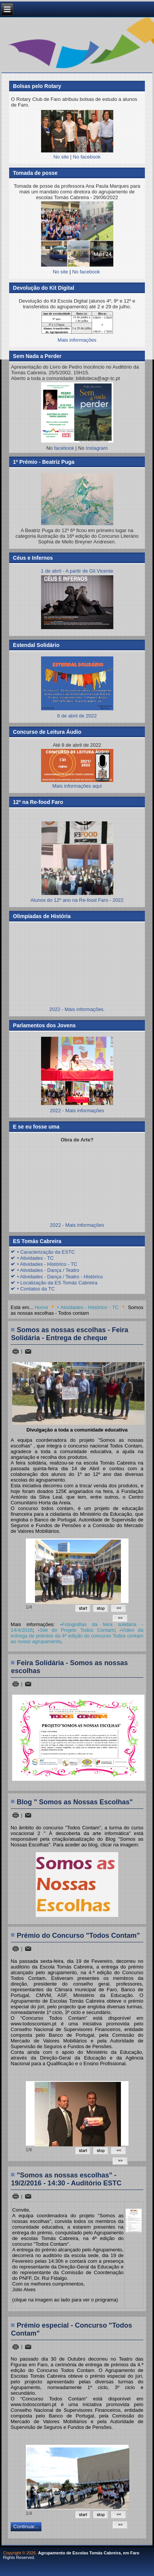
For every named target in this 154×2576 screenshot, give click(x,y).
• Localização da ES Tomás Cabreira (57, 1283)
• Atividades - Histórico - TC (47, 1264)
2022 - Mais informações (77, 1110)
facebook (64, 448)
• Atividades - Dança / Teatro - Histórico (60, 1276)
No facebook (87, 157)
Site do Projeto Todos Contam (77, 1630)
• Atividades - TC (35, 1258)
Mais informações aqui (77, 769)
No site (60, 157)
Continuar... (26, 2526)
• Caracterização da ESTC (46, 1252)
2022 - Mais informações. (77, 1009)
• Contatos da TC (36, 1289)
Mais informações (77, 340)
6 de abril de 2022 (77, 713)
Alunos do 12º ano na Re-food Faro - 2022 (77, 900)
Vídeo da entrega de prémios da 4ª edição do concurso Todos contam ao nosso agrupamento (77, 1635)
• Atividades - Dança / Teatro (48, 1270)
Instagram (97, 448)
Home (41, 1307)
